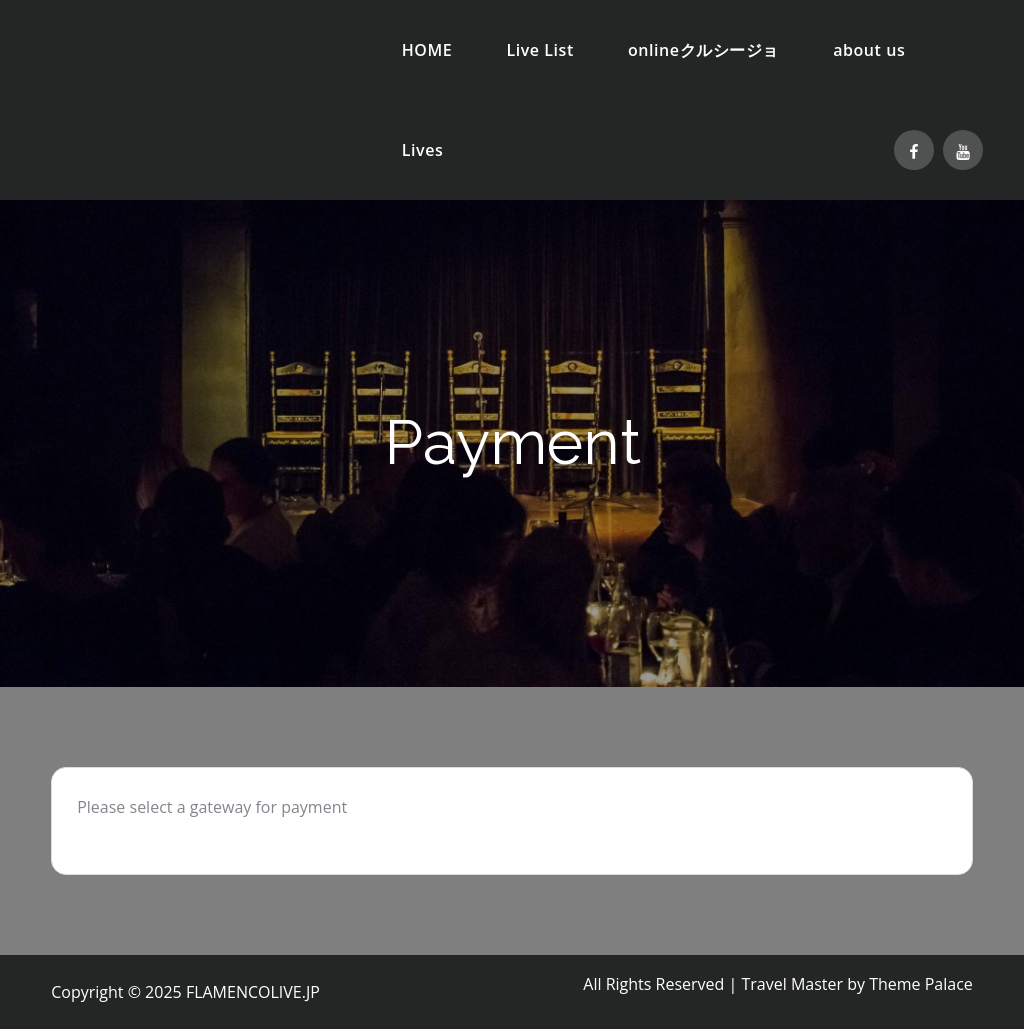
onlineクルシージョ (703, 50)
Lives (423, 150)
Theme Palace (921, 984)
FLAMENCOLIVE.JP (253, 992)
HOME (427, 50)
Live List (539, 50)
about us (869, 50)
